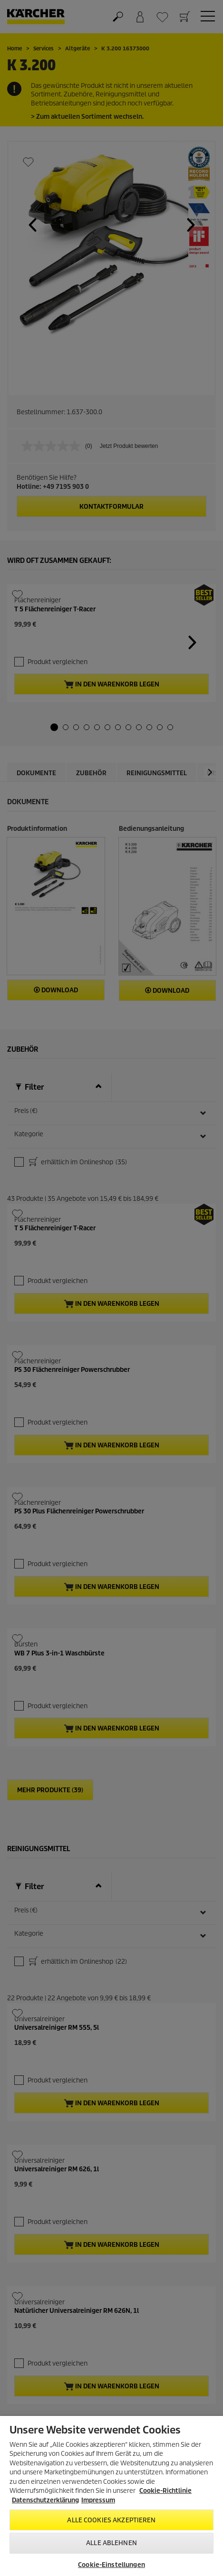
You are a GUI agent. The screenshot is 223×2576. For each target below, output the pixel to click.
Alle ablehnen (111, 2543)
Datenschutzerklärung (45, 2500)
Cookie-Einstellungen (111, 2565)
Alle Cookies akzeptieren (111, 2520)
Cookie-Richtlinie (165, 2491)
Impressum (98, 2500)
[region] (111, 2496)
